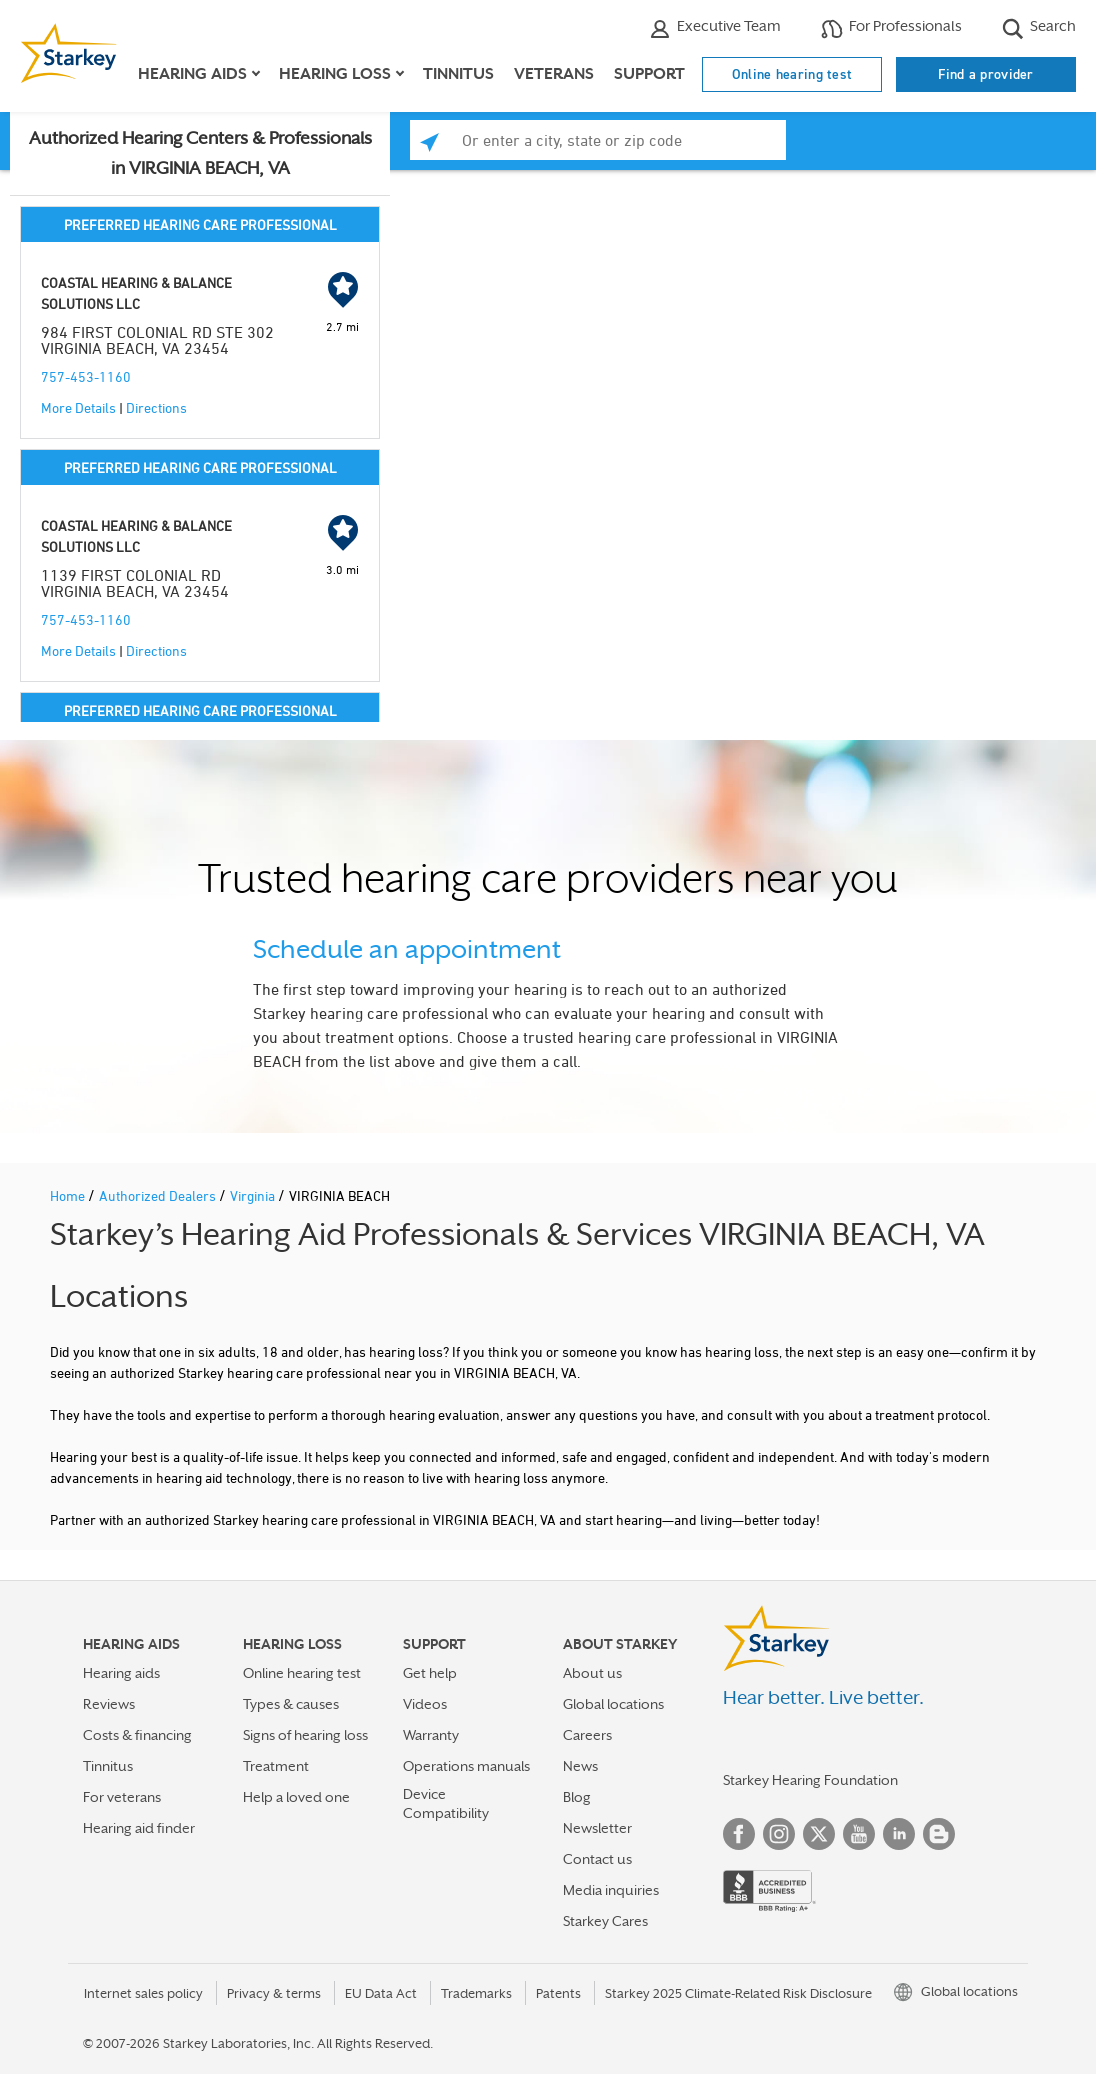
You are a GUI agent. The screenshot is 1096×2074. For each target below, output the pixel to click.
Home (69, 1195)
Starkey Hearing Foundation (810, 1780)
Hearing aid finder (139, 1828)
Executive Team (715, 28)
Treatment (276, 1766)
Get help (430, 1673)
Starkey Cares (605, 1921)
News (580, 1766)
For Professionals (891, 28)
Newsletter (597, 1828)
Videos (425, 1704)
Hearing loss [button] (335, 74)
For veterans (122, 1797)
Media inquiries (611, 1890)
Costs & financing (137, 1735)
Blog (577, 1797)
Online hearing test (792, 74)
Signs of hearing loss (305, 1735)
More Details (78, 407)
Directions (156, 407)
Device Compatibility (446, 1803)
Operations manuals (466, 1766)
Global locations (613, 1704)
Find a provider (986, 74)
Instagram (779, 1834)
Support (649, 74)
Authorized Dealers (159, 1195)
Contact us (597, 1859)
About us (592, 1673)
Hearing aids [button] (192, 74)
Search (1039, 28)
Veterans (554, 74)
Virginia (254, 1195)
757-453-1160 (86, 376)
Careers (587, 1735)
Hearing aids (121, 1673)
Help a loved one (296, 1797)
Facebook (739, 1834)
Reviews (109, 1704)
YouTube (859, 1834)
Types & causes (291, 1704)
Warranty (431, 1735)
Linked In (899, 1834)
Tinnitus (458, 74)
